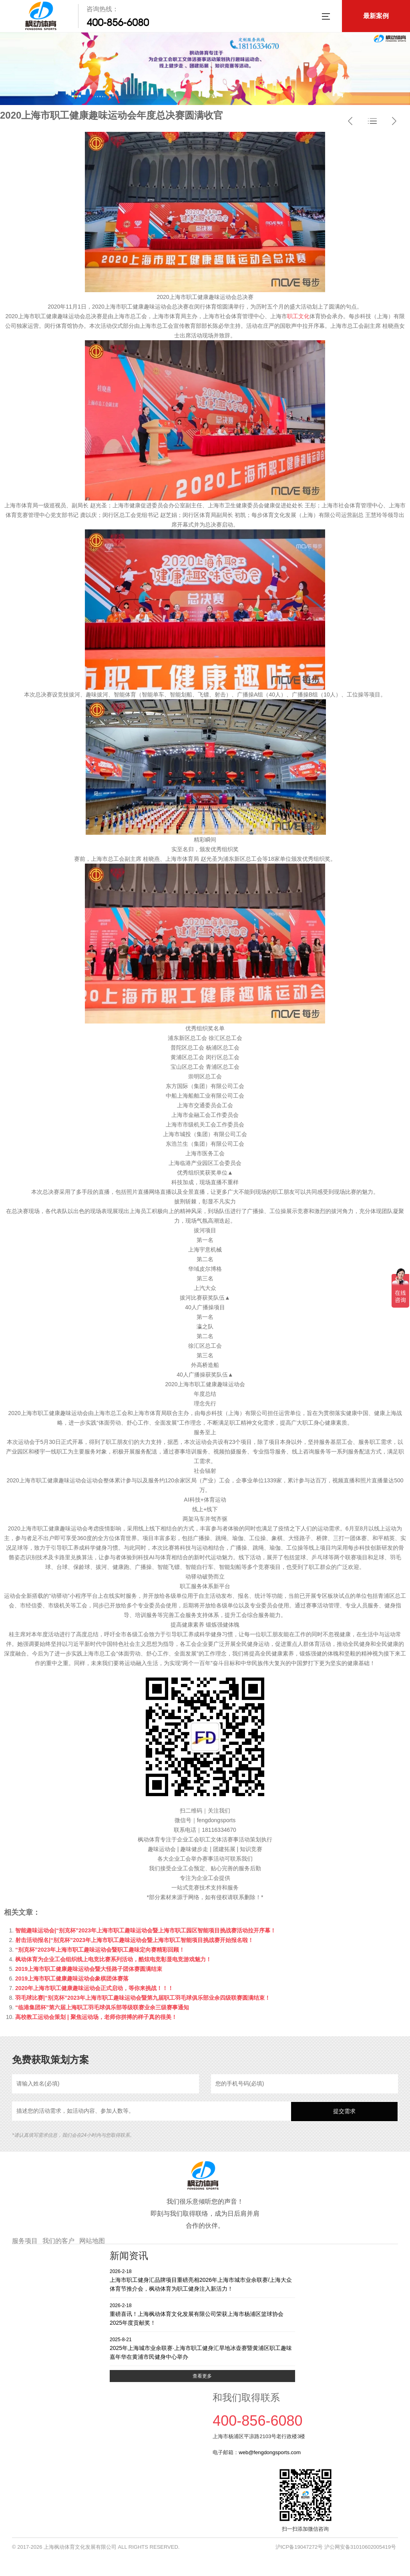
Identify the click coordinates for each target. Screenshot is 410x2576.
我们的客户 (58, 2240)
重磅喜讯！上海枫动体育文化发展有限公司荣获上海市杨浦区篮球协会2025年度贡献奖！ (202, 2314)
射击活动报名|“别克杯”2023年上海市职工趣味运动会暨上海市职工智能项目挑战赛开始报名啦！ (134, 1940)
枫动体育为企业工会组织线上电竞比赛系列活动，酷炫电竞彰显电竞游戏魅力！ (113, 1959)
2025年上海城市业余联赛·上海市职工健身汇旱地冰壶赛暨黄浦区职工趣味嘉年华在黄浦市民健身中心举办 (202, 2348)
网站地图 (92, 2240)
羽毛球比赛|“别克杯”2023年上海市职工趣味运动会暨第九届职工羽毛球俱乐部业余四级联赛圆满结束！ (142, 1998)
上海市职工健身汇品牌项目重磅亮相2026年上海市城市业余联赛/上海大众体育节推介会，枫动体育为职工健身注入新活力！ (202, 2280)
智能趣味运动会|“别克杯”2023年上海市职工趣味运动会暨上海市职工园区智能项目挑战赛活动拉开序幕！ (145, 1930)
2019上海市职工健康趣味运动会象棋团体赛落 (72, 1978)
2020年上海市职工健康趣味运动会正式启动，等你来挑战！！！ (94, 1988)
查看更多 (202, 2376)
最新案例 (376, 15)
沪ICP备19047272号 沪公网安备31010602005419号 (335, 2547)
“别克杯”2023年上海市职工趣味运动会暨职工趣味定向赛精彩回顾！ (100, 1949)
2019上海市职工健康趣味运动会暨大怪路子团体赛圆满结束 (88, 1969)
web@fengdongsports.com (270, 2452)
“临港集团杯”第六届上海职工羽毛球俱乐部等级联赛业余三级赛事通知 (102, 2007)
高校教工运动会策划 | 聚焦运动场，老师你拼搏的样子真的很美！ (96, 2017)
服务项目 (25, 2240)
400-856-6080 (117, 22)
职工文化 (298, 316)
